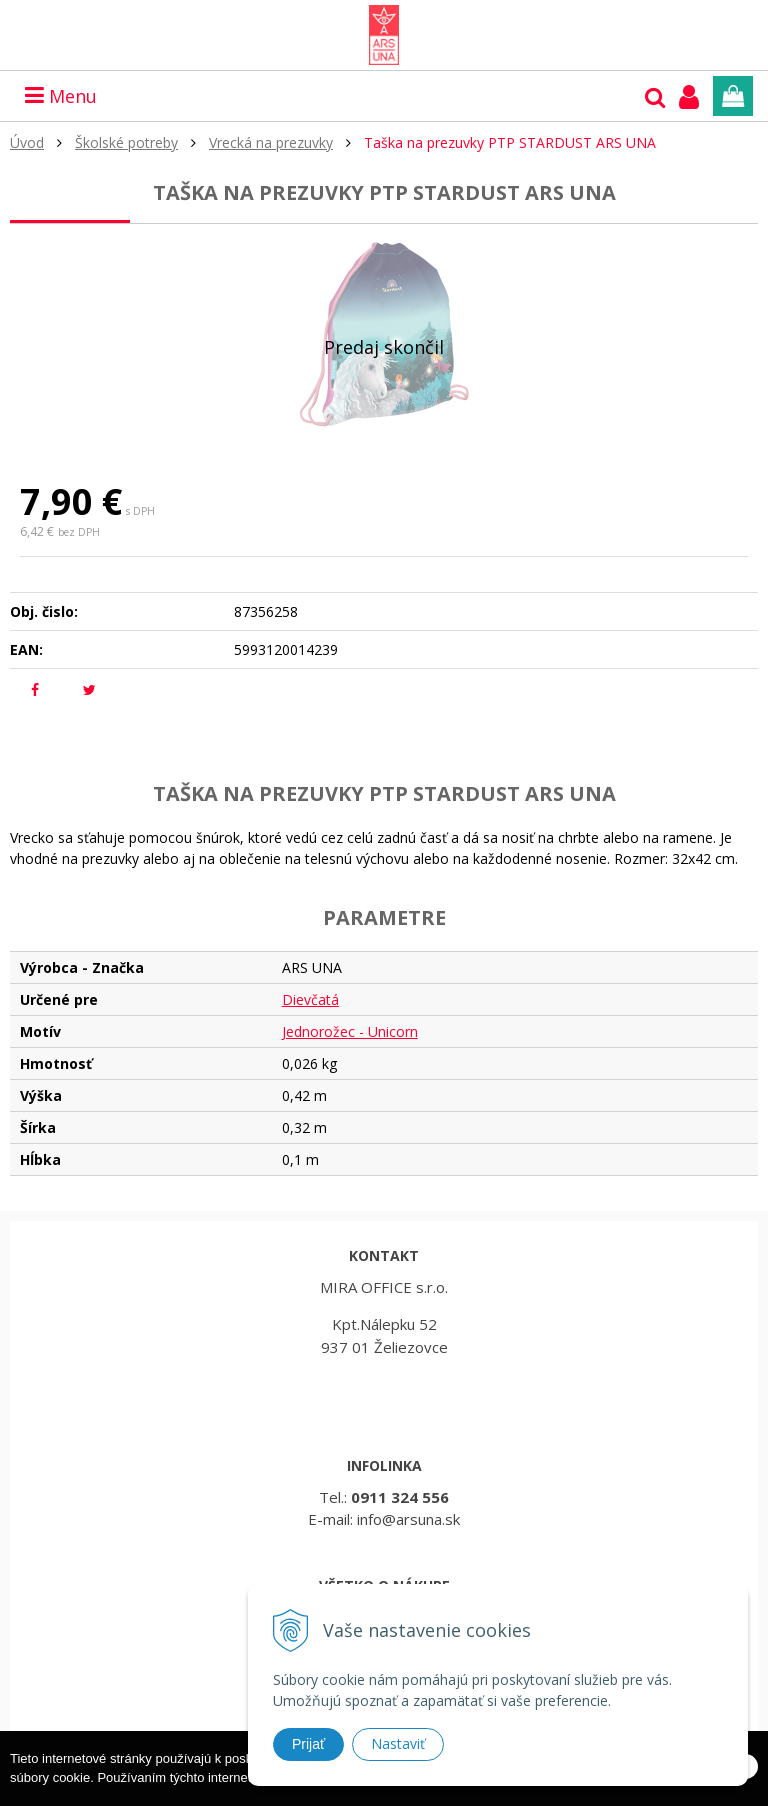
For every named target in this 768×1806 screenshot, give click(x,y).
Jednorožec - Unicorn (350, 1031)
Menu (61, 96)
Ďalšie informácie (483, 1796)
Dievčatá (310, 999)
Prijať (308, 1744)
